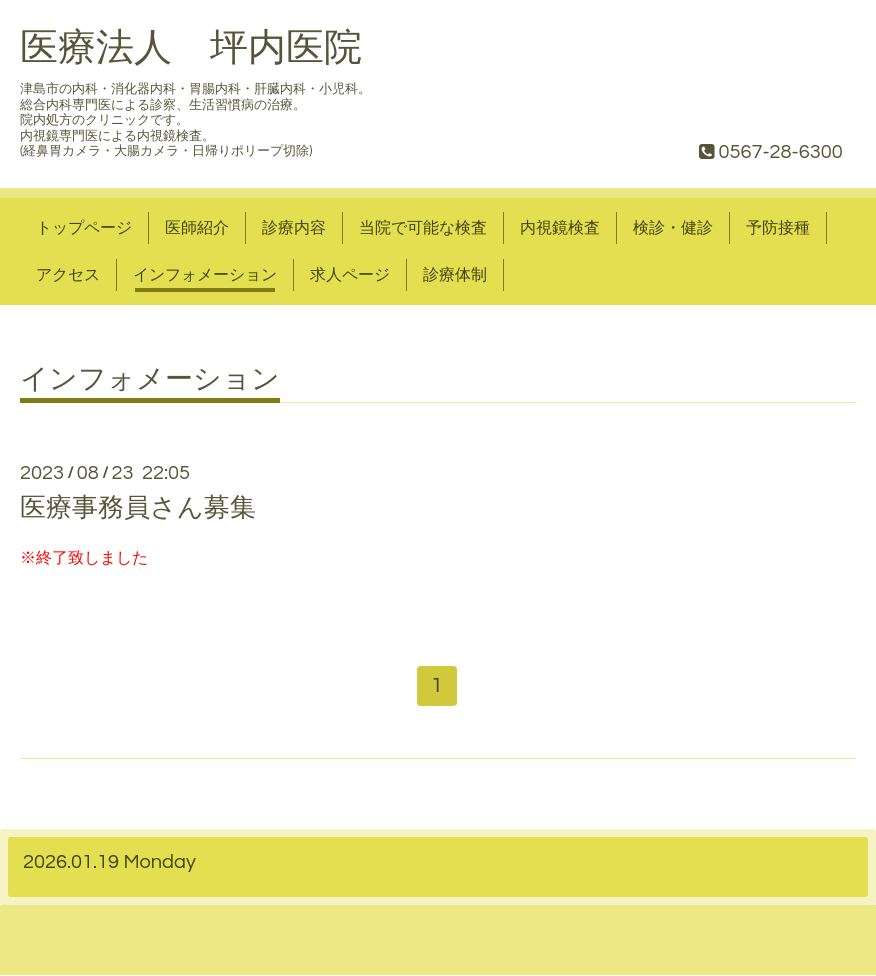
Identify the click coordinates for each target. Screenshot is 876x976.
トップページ (84, 228)
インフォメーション (205, 275)
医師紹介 (197, 228)
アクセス (68, 275)
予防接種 (778, 228)
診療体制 (455, 275)
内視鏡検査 (560, 228)
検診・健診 (673, 228)
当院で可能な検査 (423, 228)
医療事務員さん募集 (138, 508)
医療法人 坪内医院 (191, 48)
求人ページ (350, 275)
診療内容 (294, 228)
